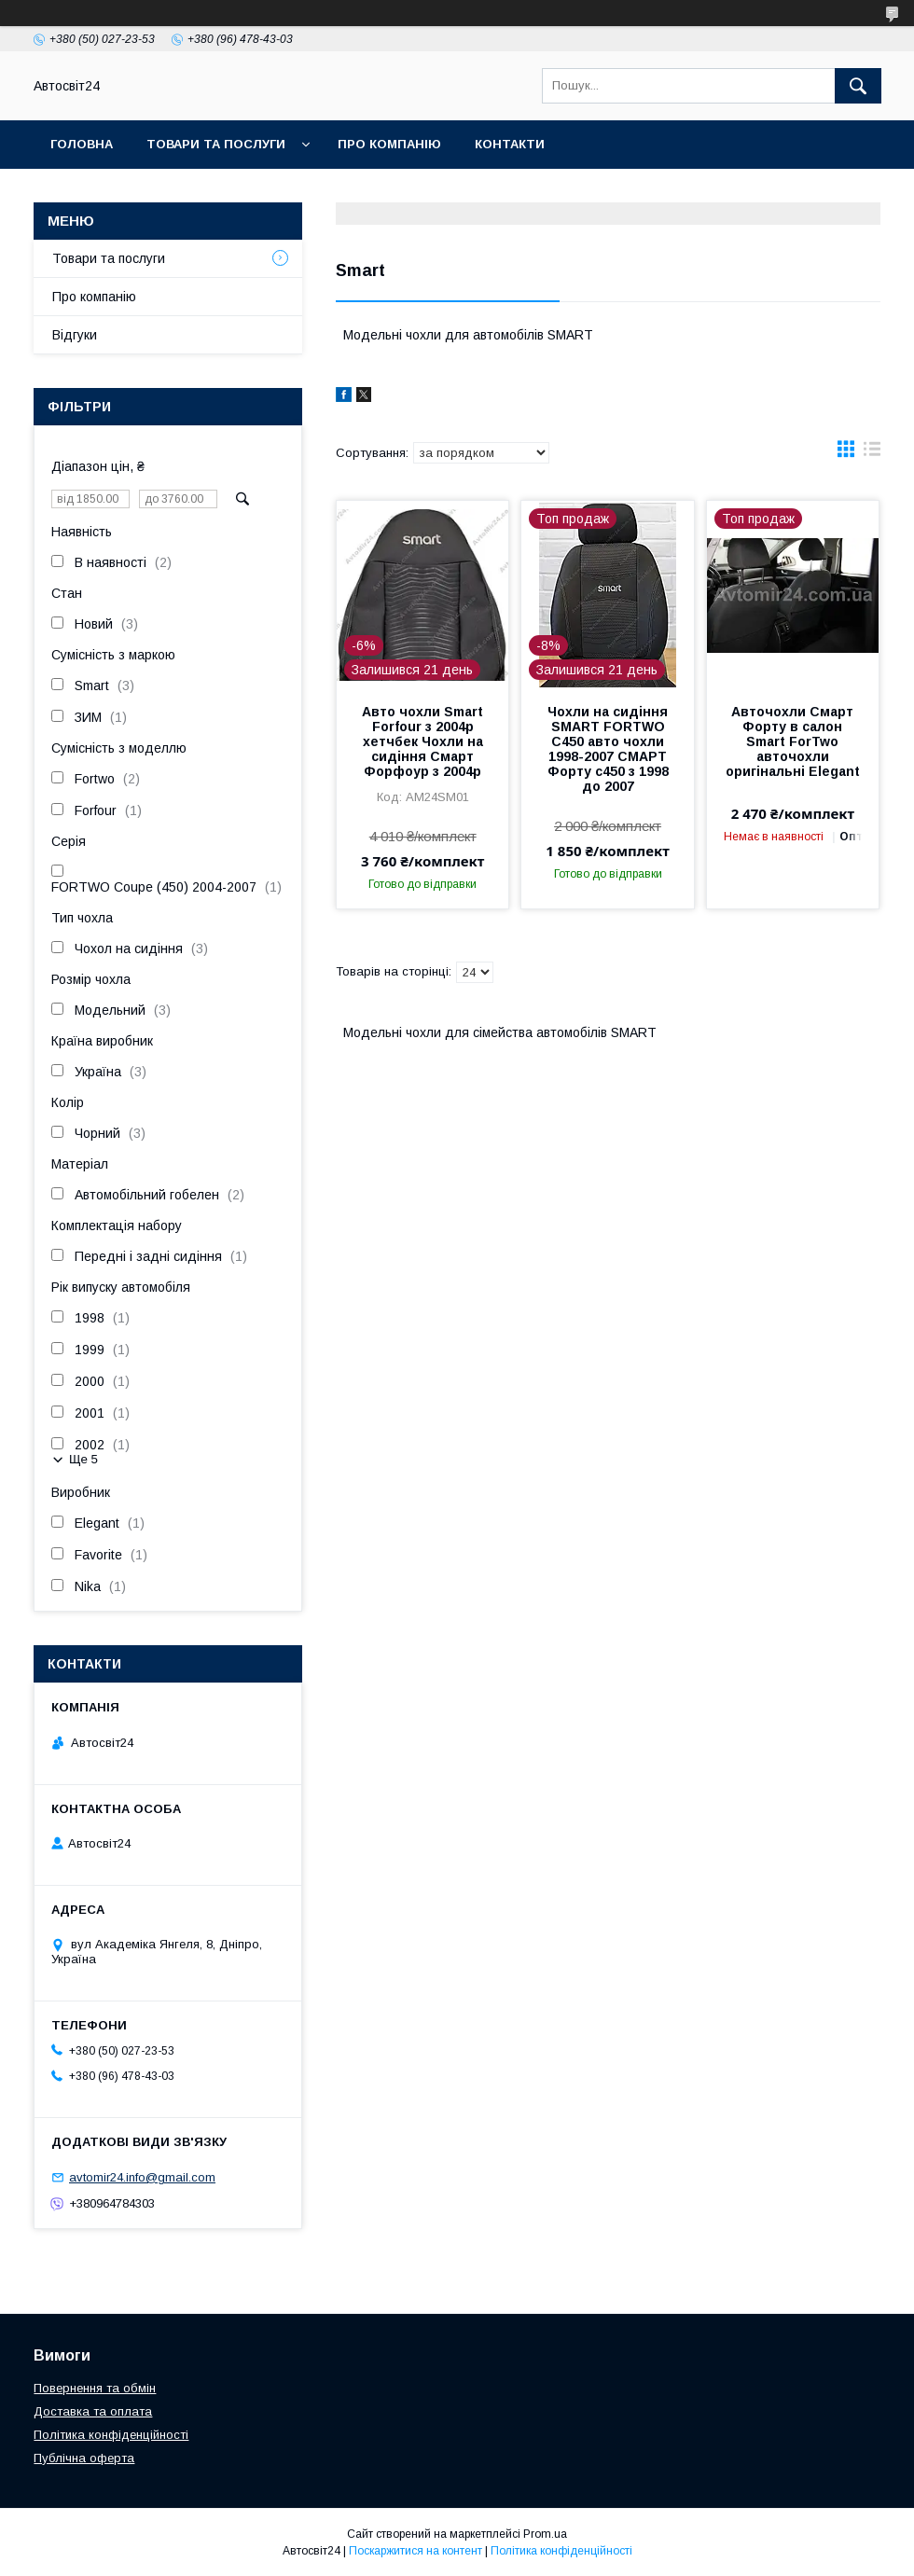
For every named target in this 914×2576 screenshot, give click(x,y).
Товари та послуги (215, 144)
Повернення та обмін (95, 2388)
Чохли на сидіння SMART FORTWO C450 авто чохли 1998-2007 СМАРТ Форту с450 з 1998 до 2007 (608, 749)
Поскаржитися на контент (415, 2550)
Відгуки (74, 334)
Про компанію (389, 144)
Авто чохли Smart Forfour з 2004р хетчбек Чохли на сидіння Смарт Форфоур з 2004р (422, 741)
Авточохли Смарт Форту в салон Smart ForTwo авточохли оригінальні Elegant (793, 741)
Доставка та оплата (93, 2411)
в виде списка (872, 453)
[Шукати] (858, 86)
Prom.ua (545, 2534)
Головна (81, 144)
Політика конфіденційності (111, 2435)
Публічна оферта (84, 2458)
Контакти (510, 144)
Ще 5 (83, 1459)
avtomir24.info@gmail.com (142, 2177)
